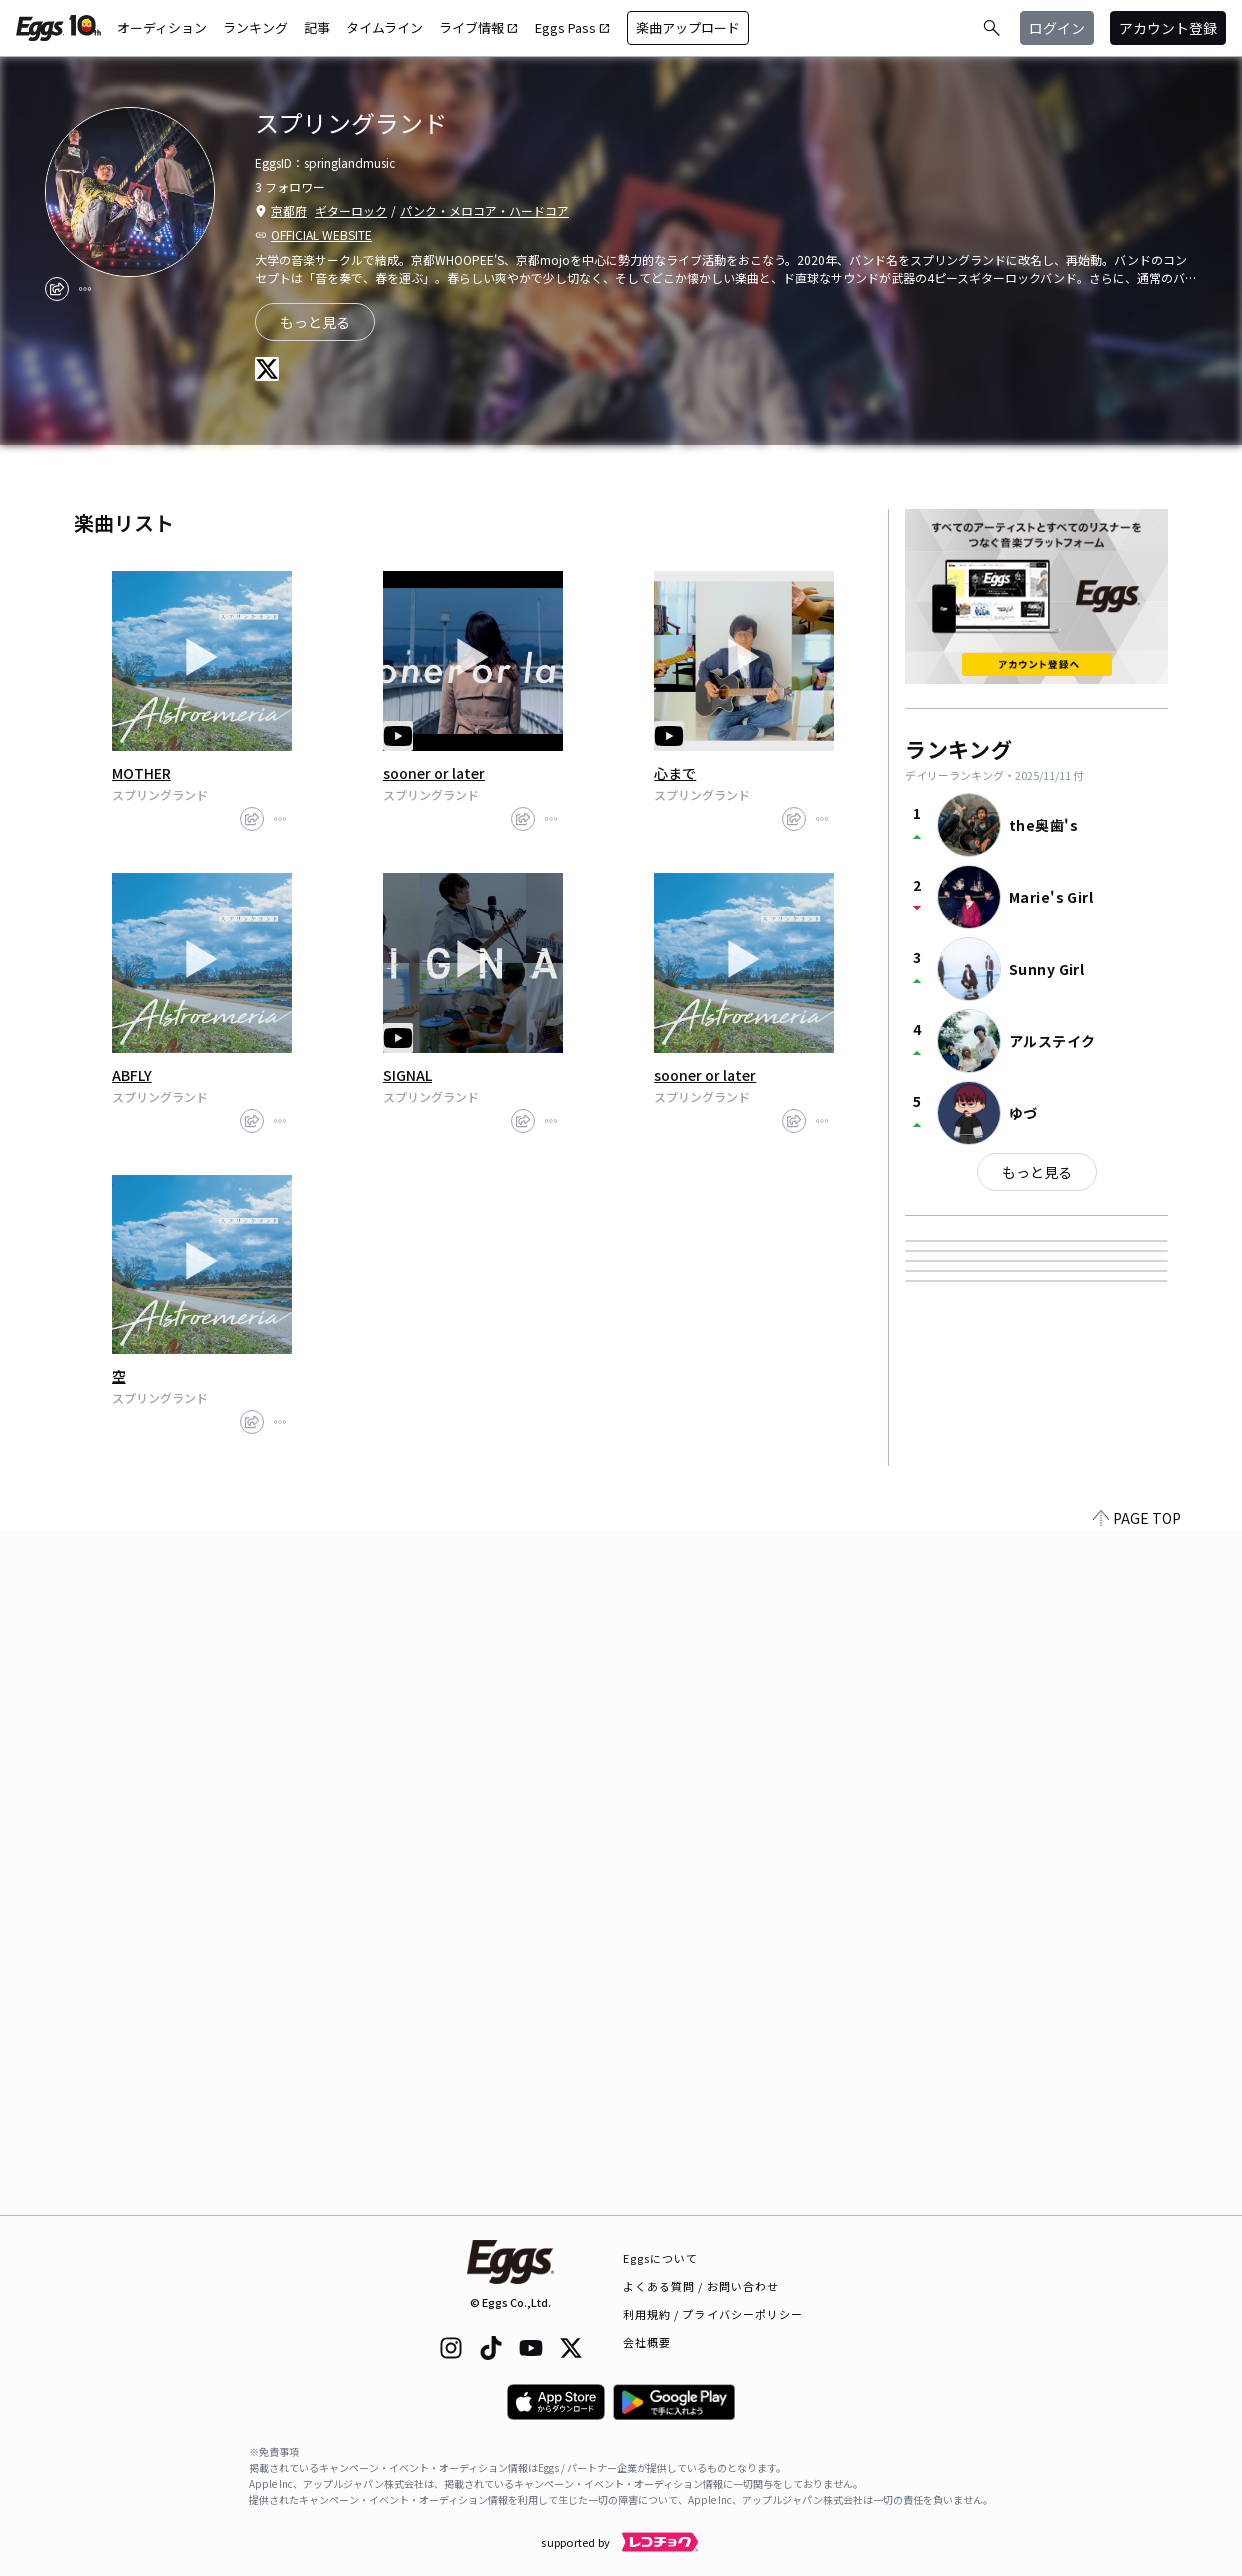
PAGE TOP (1137, 2203)
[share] (57, 289)
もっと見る (1037, 1172)
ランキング (255, 27)
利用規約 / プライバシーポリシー (713, 2314)
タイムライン (384, 27)
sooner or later (434, 773)
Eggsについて (661, 2258)
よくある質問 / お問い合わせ (701, 2286)
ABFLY (132, 1075)
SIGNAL (407, 1075)
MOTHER (141, 773)
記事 (317, 27)
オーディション (162, 27)
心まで (675, 773)
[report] (85, 289)
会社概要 (647, 2342)
